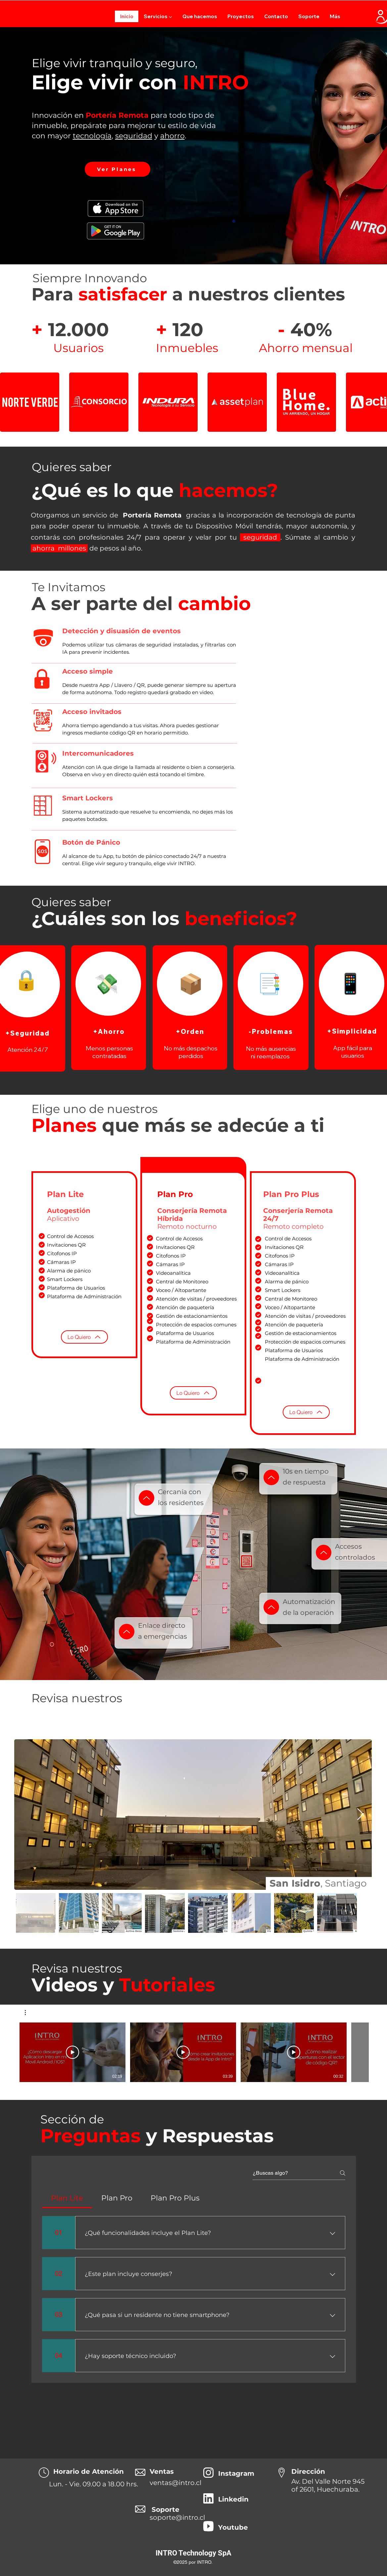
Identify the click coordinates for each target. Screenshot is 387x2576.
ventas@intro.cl (175, 2483)
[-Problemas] (271, 1031)
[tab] (67, 2198)
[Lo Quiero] (84, 1337)
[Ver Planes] (117, 169)
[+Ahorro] (109, 1031)
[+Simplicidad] (352, 1031)
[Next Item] (360, 1814)
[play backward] (8, 402)
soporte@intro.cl (177, 2517)
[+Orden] (191, 1031)
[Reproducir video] (72, 2052)
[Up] (146, 1498)
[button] (157, 16)
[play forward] (378, 402)
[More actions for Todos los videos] (28, 2013)
